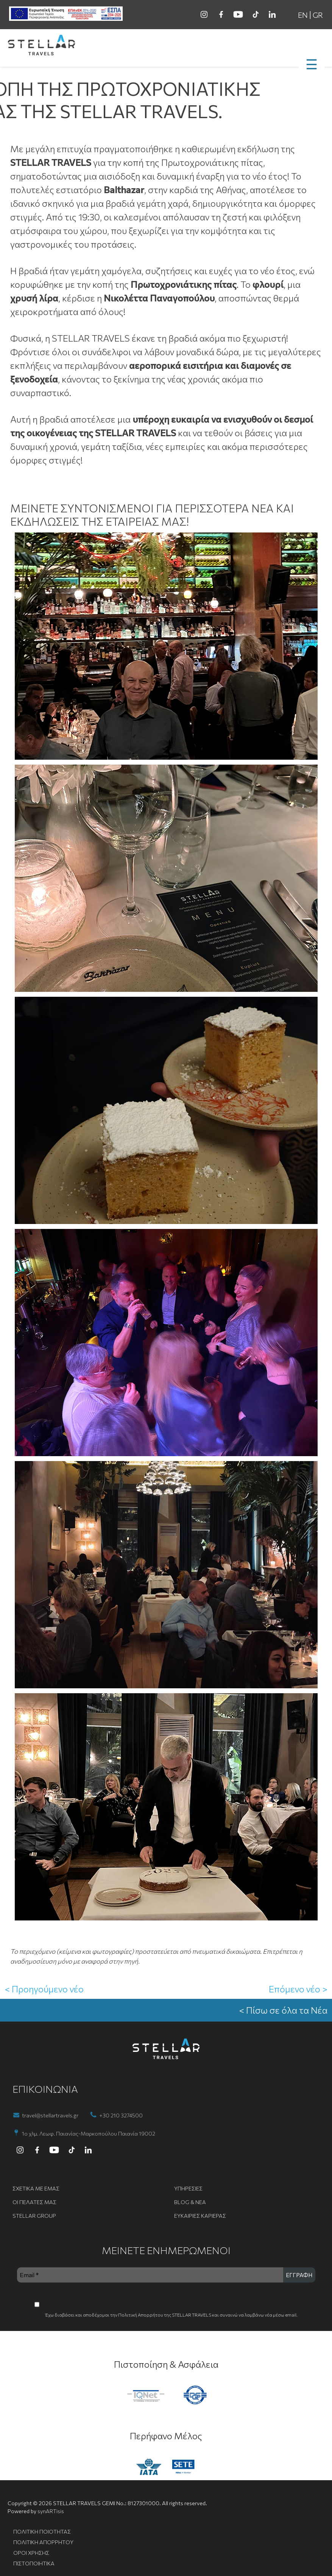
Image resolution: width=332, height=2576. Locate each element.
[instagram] (204, 14)
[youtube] (238, 14)
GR (318, 14)
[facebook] (221, 14)
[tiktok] (255, 14)
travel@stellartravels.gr (50, 2115)
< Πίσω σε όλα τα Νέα (283, 2010)
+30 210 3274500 (121, 2115)
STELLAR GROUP (34, 2215)
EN (303, 14)
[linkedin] (272, 14)
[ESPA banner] (66, 14)
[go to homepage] (166, 46)
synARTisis (50, 2511)
